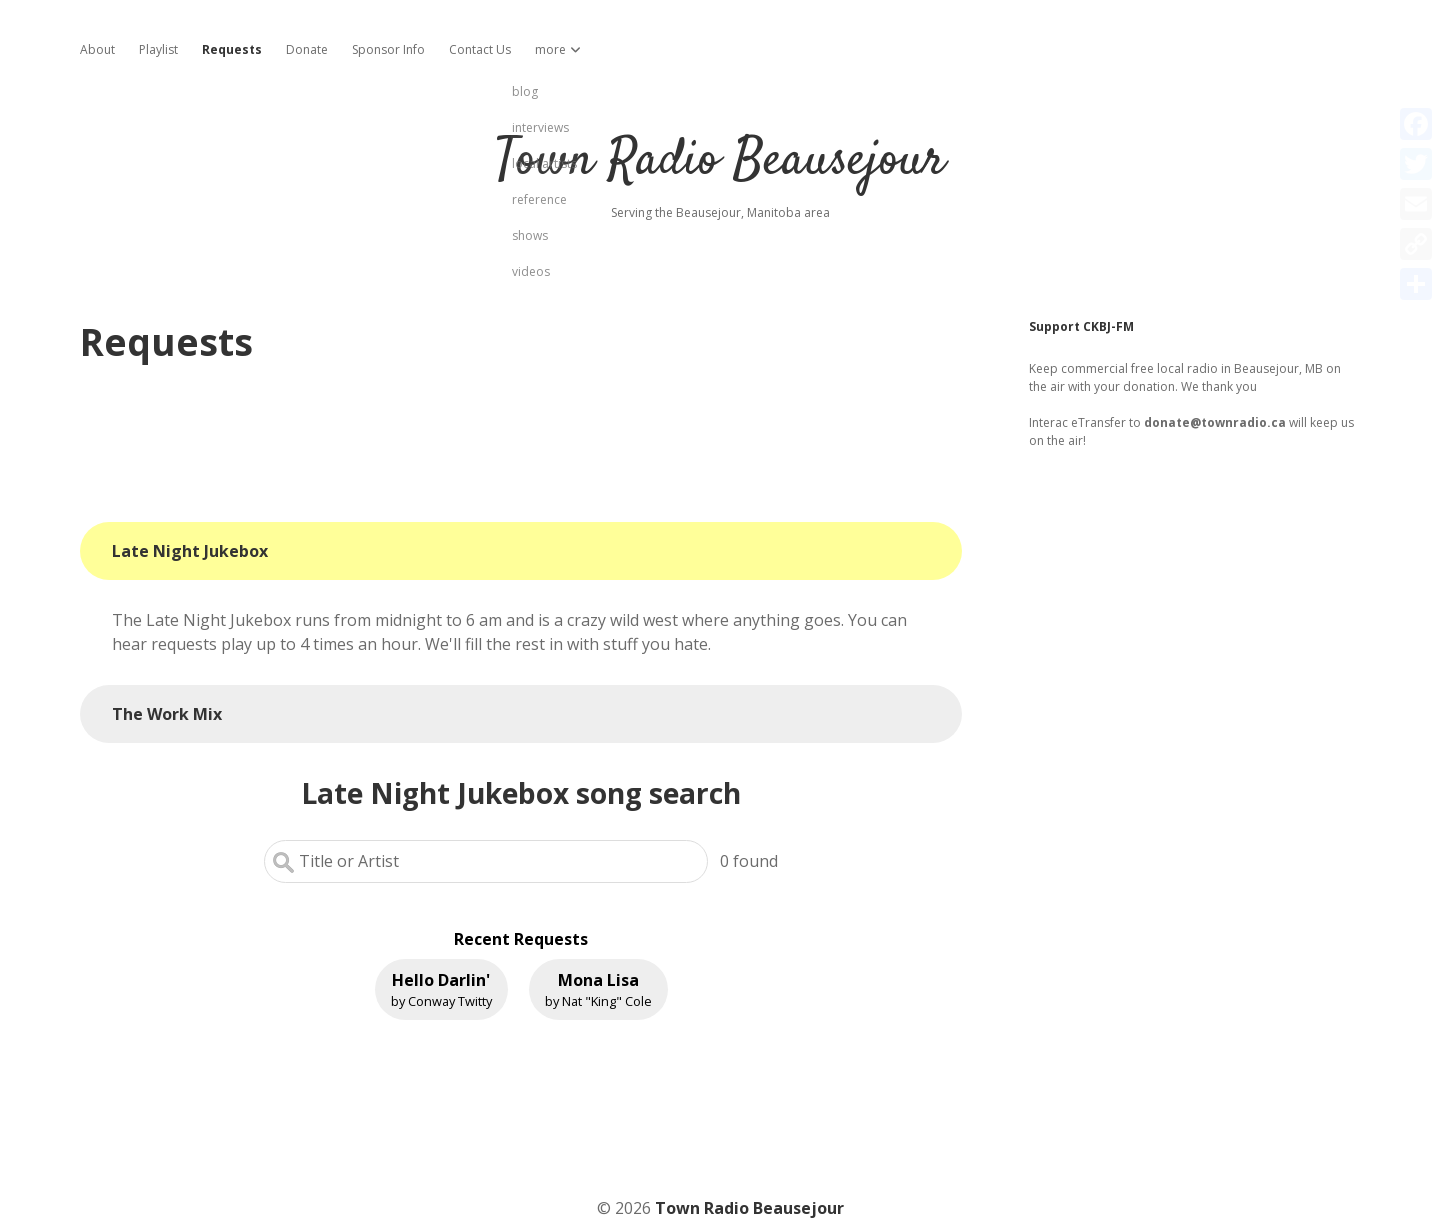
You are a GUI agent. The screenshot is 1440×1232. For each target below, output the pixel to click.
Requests (232, 49)
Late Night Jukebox (190, 551)
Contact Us (480, 49)
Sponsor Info (388, 49)
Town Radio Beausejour (720, 161)
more (550, 49)
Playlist (158, 49)
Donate (307, 49)
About (97, 49)
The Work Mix (167, 714)
